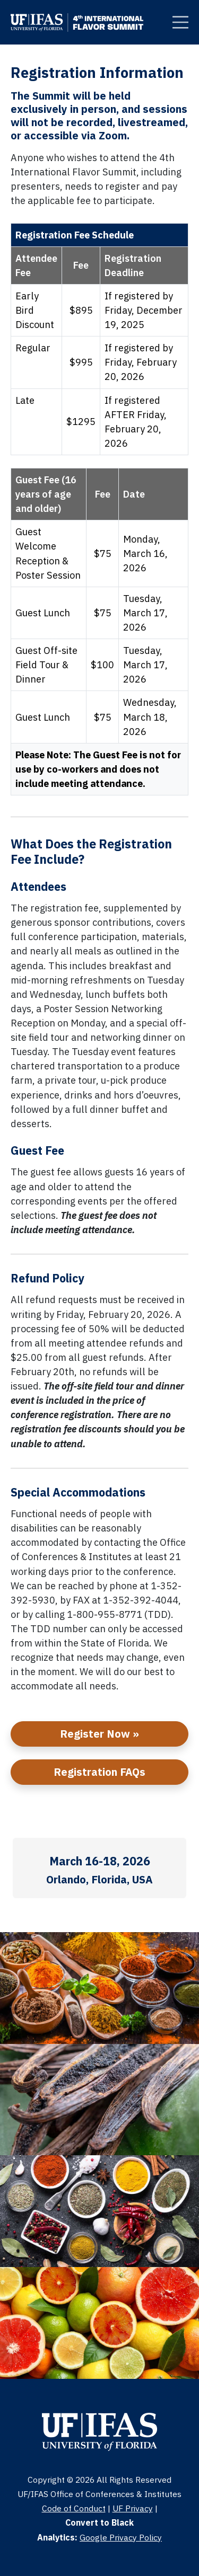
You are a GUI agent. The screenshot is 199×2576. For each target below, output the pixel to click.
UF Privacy (133, 2508)
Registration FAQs (99, 1772)
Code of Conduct (74, 2508)
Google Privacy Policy (121, 2537)
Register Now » (99, 1734)
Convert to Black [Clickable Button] (99, 2522)
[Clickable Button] (180, 22)
